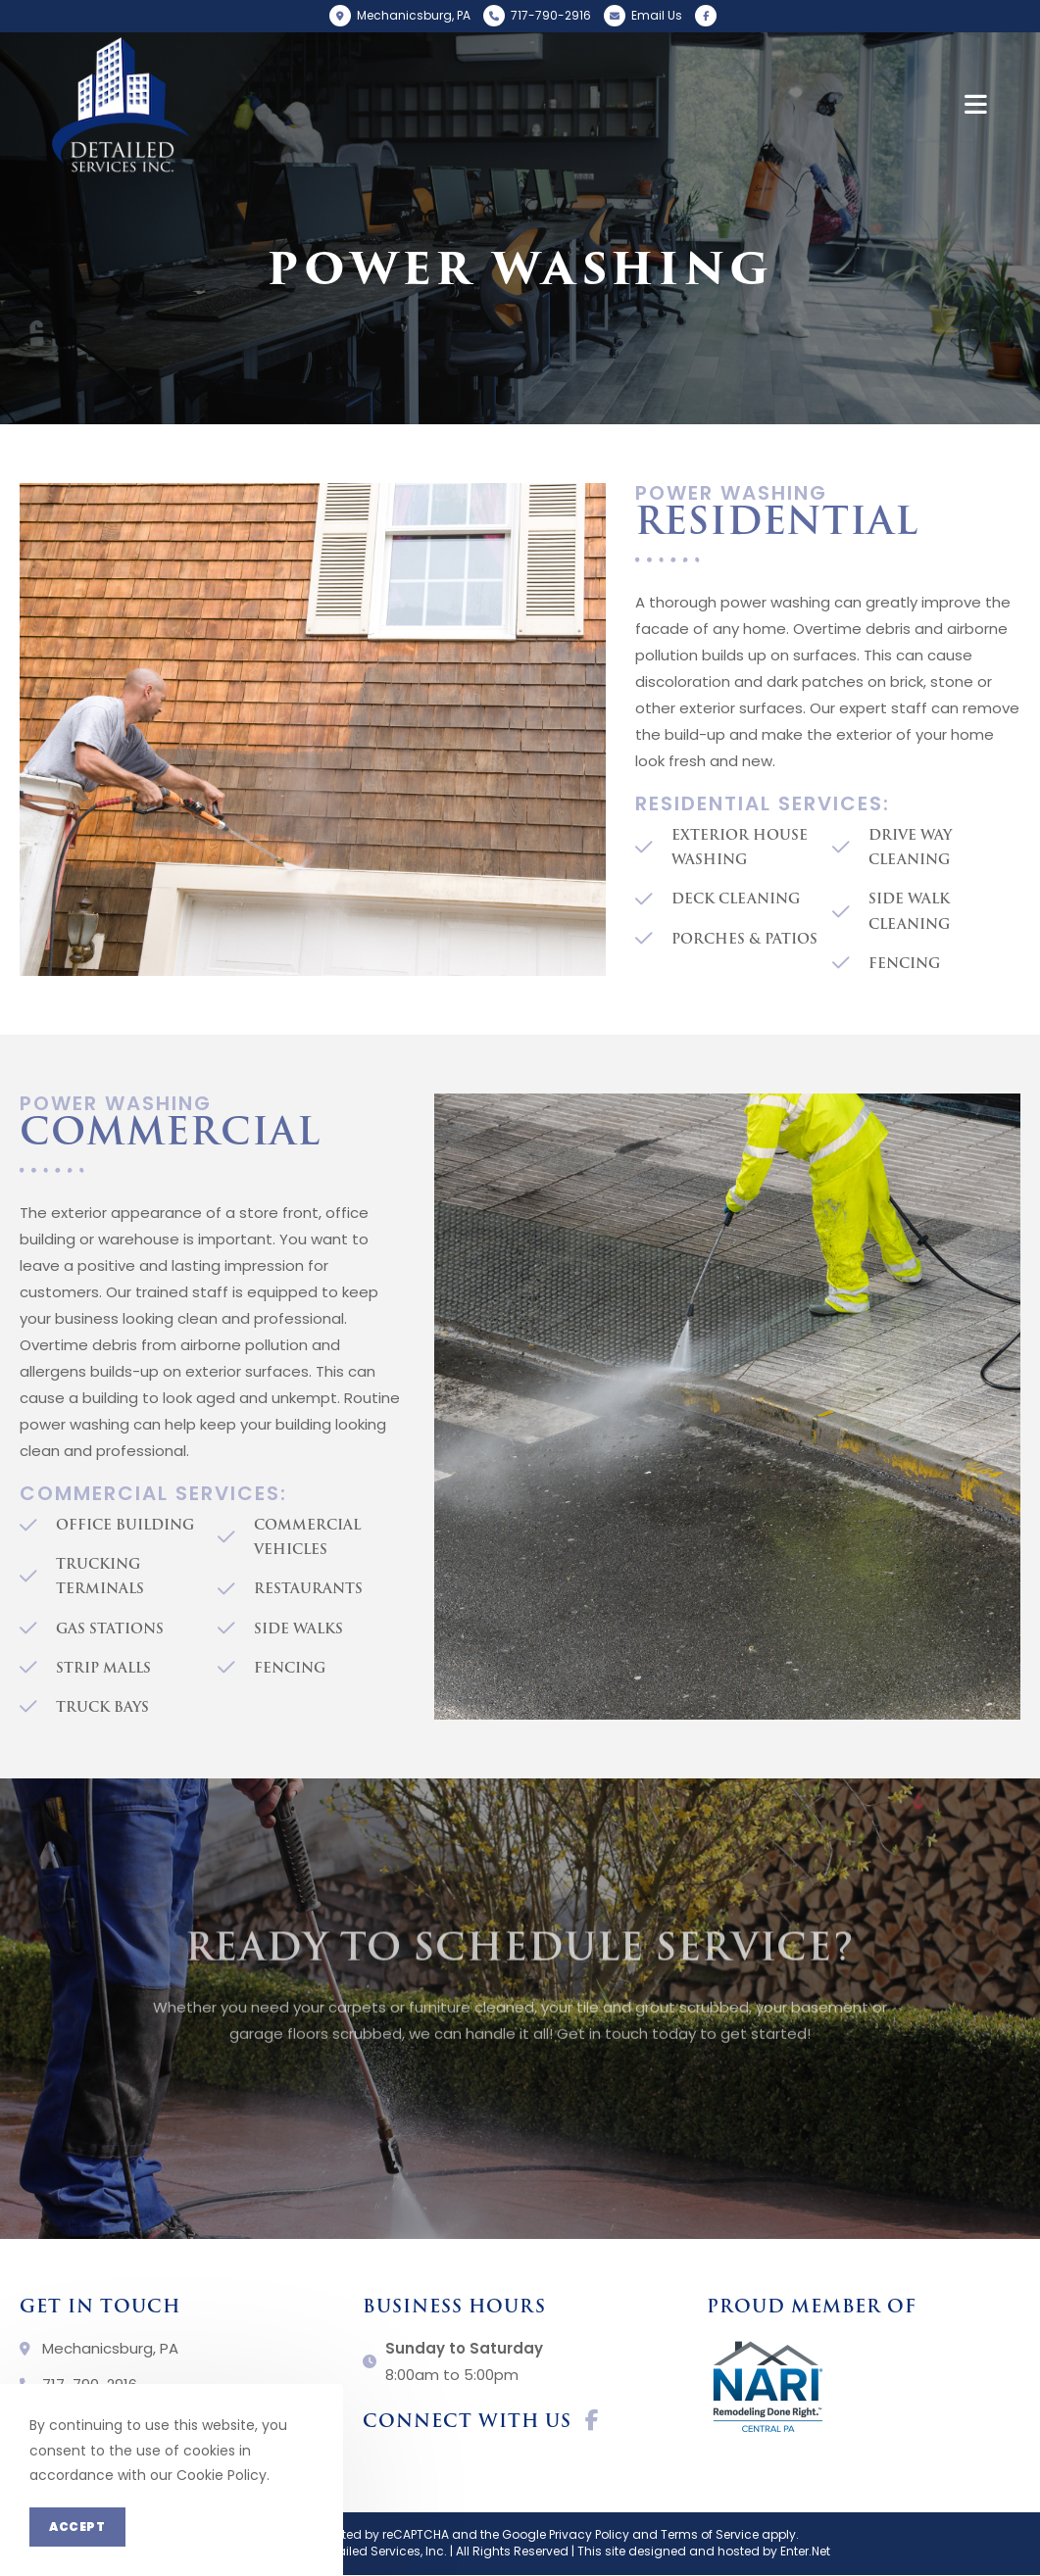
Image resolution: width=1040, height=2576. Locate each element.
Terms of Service (710, 2534)
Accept (77, 2526)
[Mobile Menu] (976, 105)
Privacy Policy (589, 2534)
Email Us (656, 15)
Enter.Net (805, 2551)
